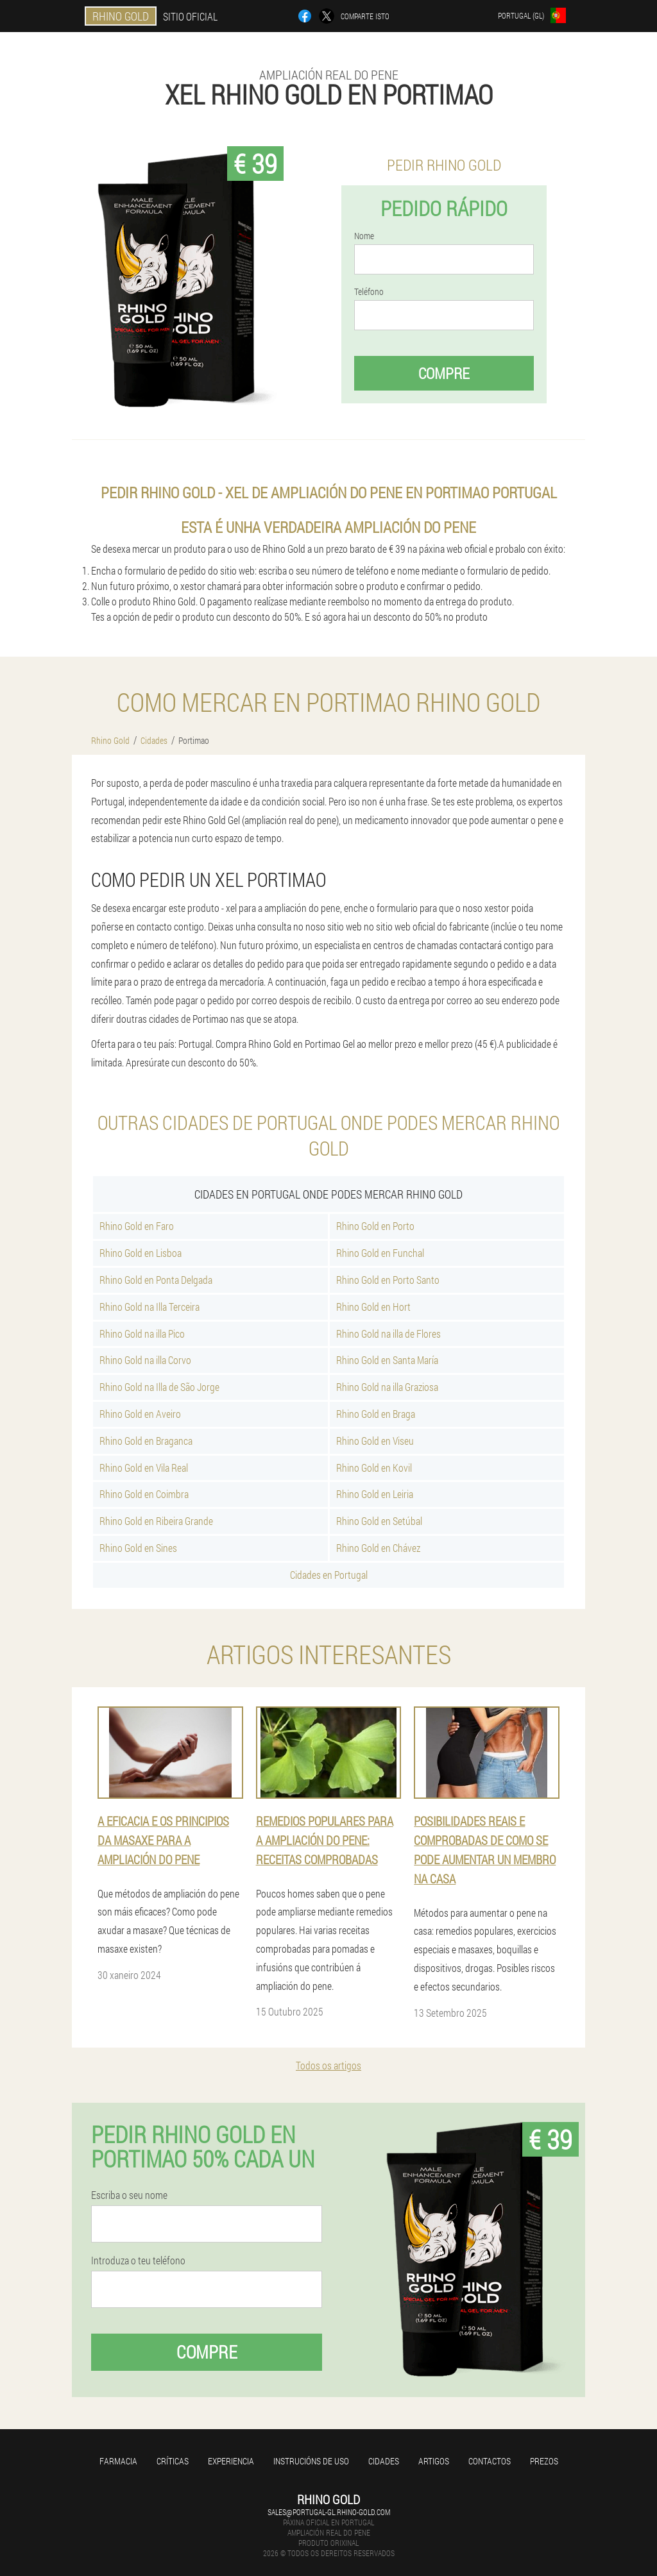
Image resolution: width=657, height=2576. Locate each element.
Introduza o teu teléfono (138, 2260)
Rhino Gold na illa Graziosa (387, 1386)
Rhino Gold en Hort (373, 1306)
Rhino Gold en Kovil (374, 1467)
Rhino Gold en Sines (138, 1547)
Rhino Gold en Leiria (374, 1494)
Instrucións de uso (311, 2461)
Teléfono (369, 291)
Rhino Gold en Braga (375, 1413)
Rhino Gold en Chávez (378, 1547)
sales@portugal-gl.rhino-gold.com (329, 2512)
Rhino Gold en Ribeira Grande (156, 1521)
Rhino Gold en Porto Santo (387, 1279)
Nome (364, 236)
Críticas (173, 2461)
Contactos (489, 2461)
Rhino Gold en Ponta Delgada (155, 1279)
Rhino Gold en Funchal (380, 1252)
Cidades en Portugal (329, 1574)
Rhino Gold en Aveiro (140, 1413)
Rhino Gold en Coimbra (144, 1494)
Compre (444, 373)
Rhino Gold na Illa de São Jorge (159, 1386)
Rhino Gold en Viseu (375, 1440)
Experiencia (231, 2461)
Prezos (544, 2461)
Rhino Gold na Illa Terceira (149, 1306)
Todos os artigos (328, 2065)
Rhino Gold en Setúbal (379, 1521)
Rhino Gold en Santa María (387, 1360)
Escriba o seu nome (129, 2195)
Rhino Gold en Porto (375, 1226)
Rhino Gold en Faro (136, 1226)
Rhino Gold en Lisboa (140, 1252)
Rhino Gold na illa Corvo (145, 1360)
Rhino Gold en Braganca (145, 1440)
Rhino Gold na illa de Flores (388, 1333)
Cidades (383, 2461)
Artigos (433, 2461)
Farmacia (118, 2461)
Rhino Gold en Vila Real (143, 1467)
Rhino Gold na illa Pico (142, 1333)
